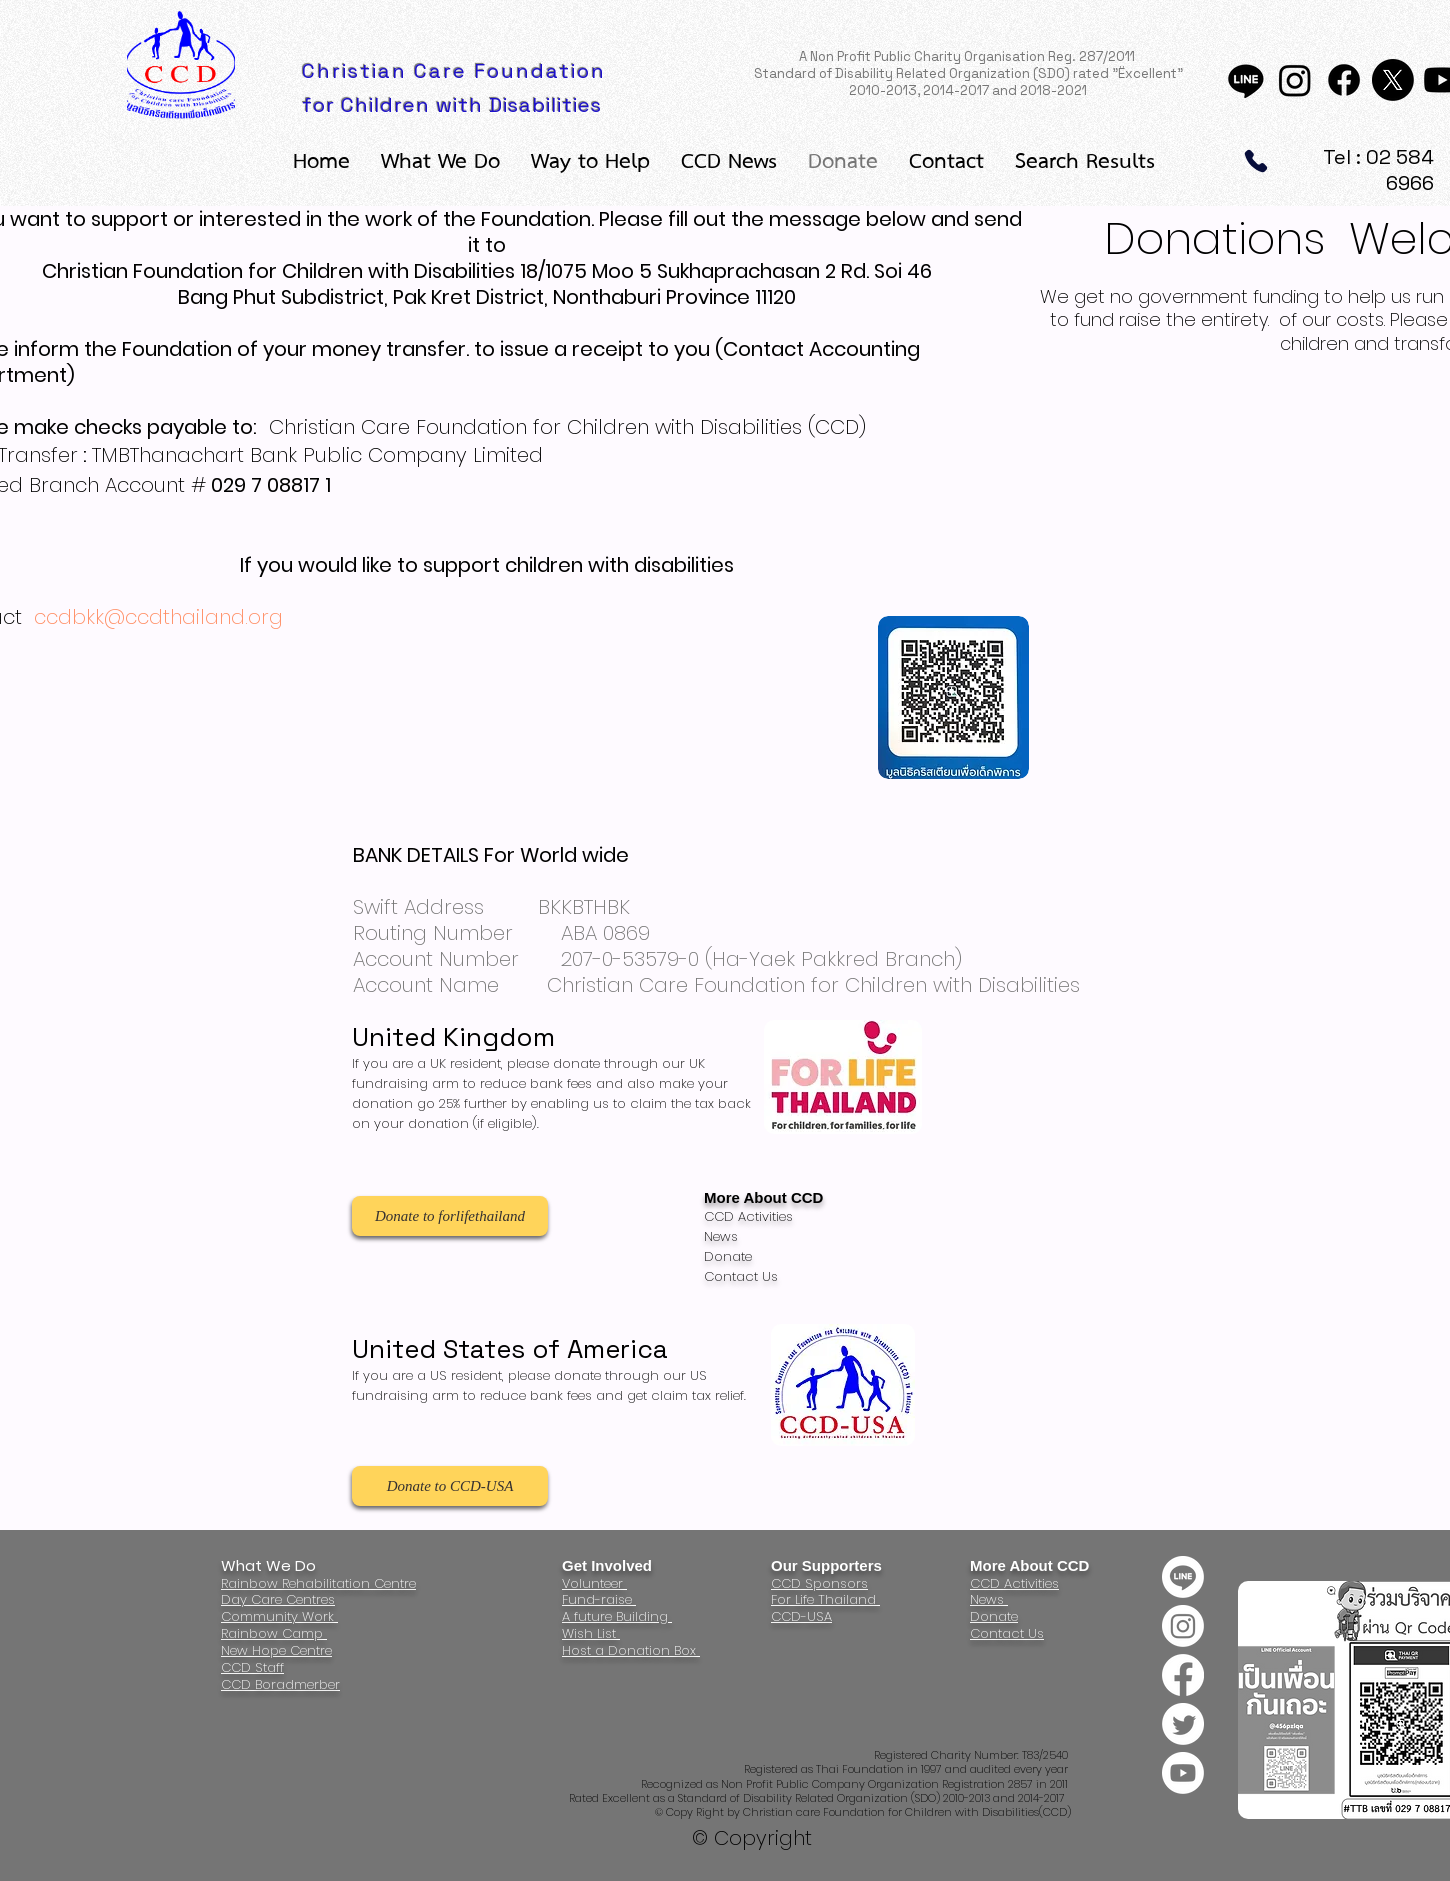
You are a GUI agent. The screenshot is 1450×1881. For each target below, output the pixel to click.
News (989, 1599)
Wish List (591, 1633)
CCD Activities (1014, 1583)
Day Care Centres (278, 1599)
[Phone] (1256, 161)
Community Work (279, 1616)
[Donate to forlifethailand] (450, 1216)
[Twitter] (1183, 1724)
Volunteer (594, 1583)
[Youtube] (1183, 1773)
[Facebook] (1344, 80)
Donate (994, 1616)
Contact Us (1007, 1633)
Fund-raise (599, 1599)
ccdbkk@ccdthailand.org (158, 617)
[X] (1393, 80)
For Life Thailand (825, 1599)
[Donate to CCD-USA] (450, 1486)
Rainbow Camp (274, 1633)
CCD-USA (801, 1616)
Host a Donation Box (631, 1650)
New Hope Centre (276, 1650)
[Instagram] (1295, 80)
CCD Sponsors (819, 1583)
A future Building (617, 1616)
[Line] (1246, 80)
